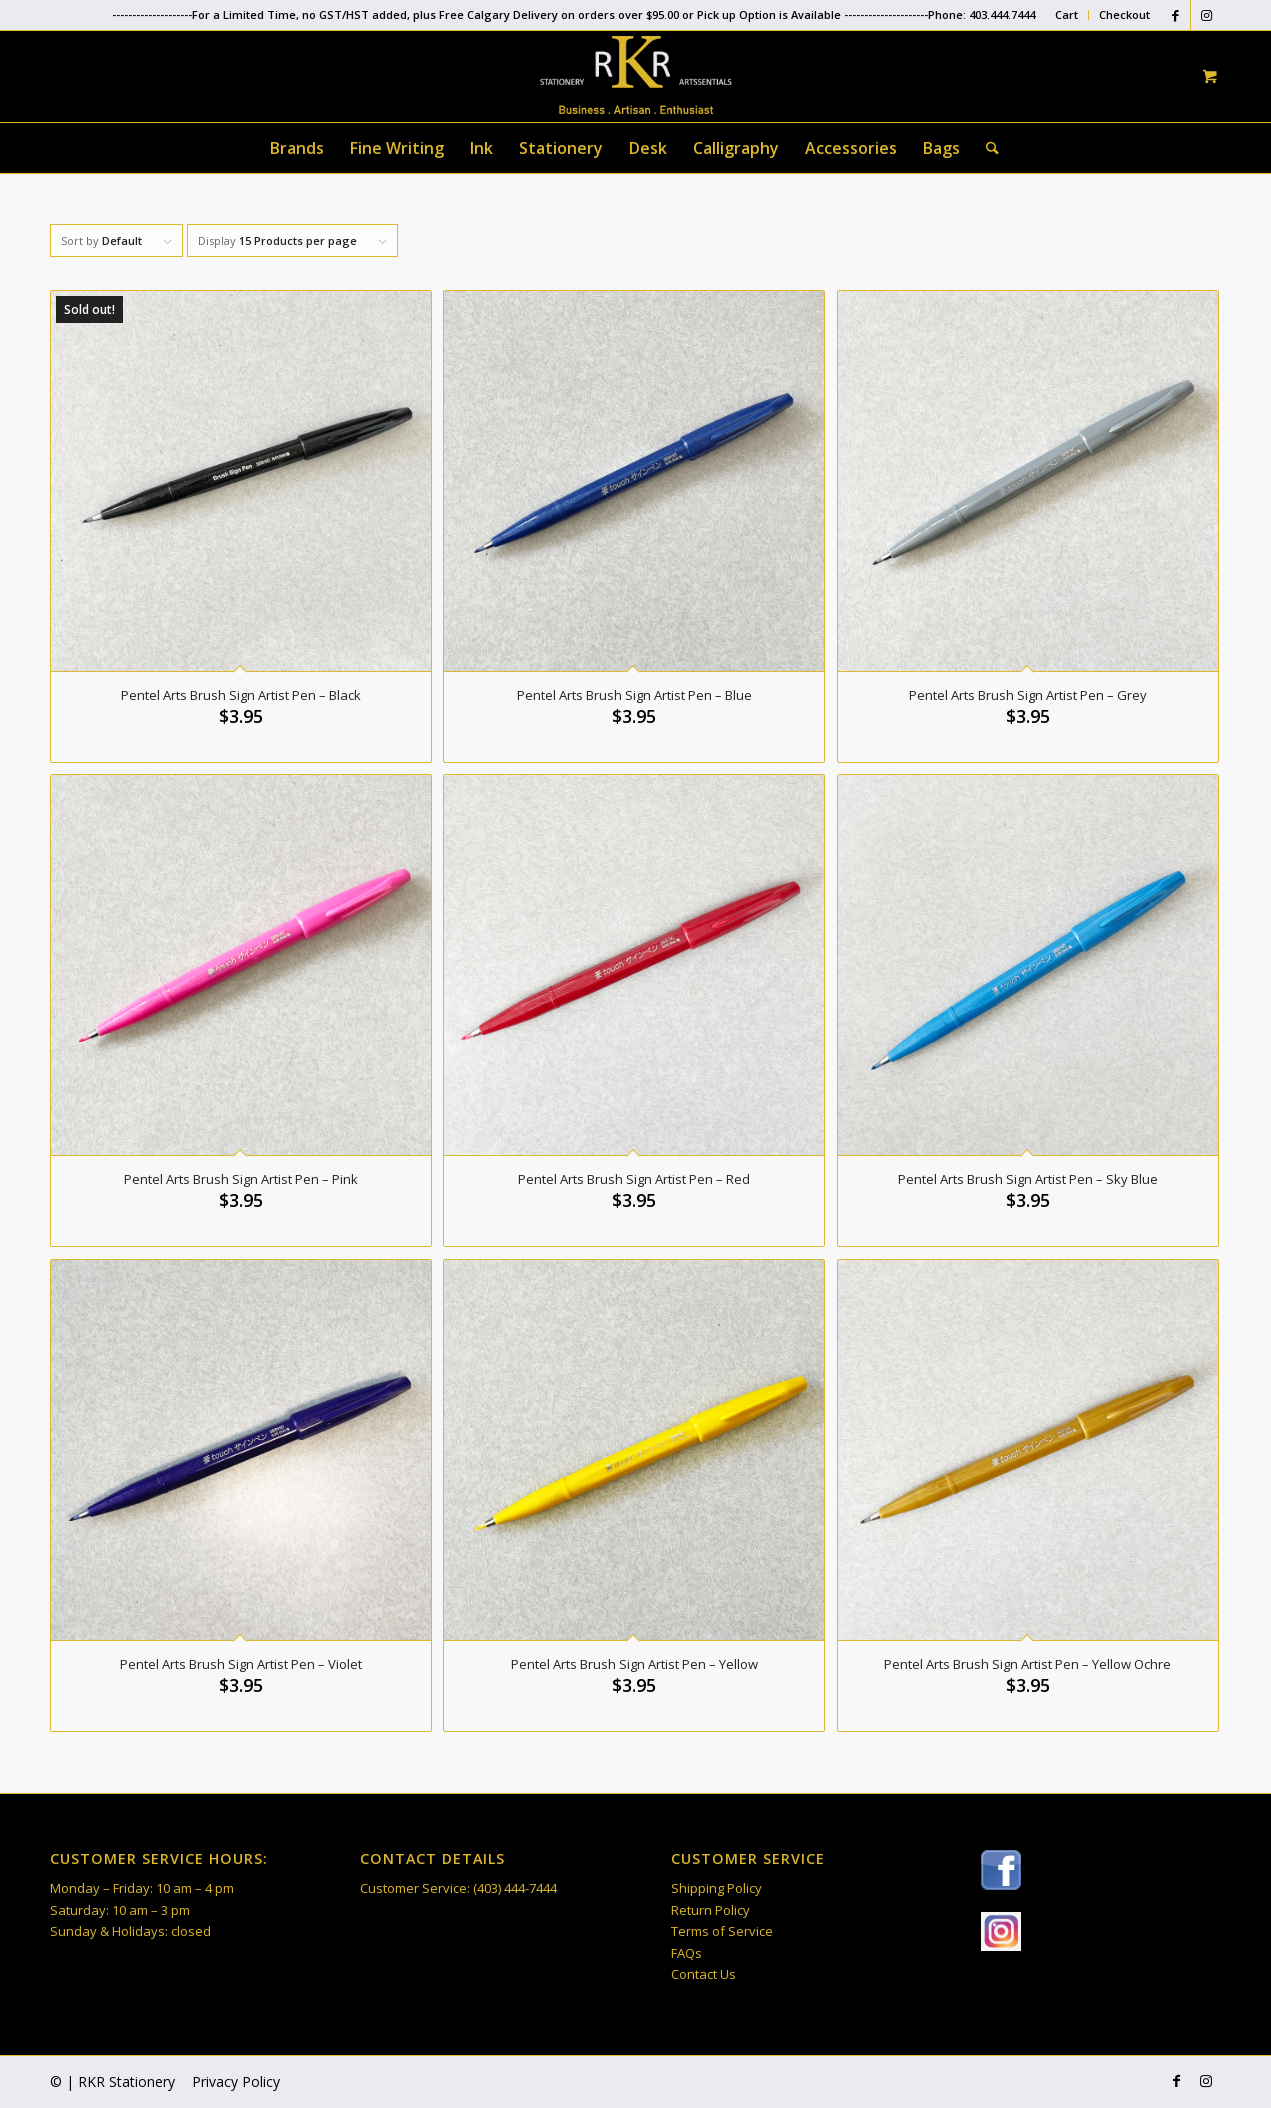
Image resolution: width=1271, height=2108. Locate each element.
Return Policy (710, 1910)
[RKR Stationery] (635, 75)
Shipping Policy (716, 1888)
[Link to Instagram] (1206, 15)
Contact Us (703, 1974)
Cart (1066, 14)
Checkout (1124, 14)
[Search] (986, 148)
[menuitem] (1067, 15)
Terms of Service (722, 1931)
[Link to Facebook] (1175, 15)
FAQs (686, 1953)
